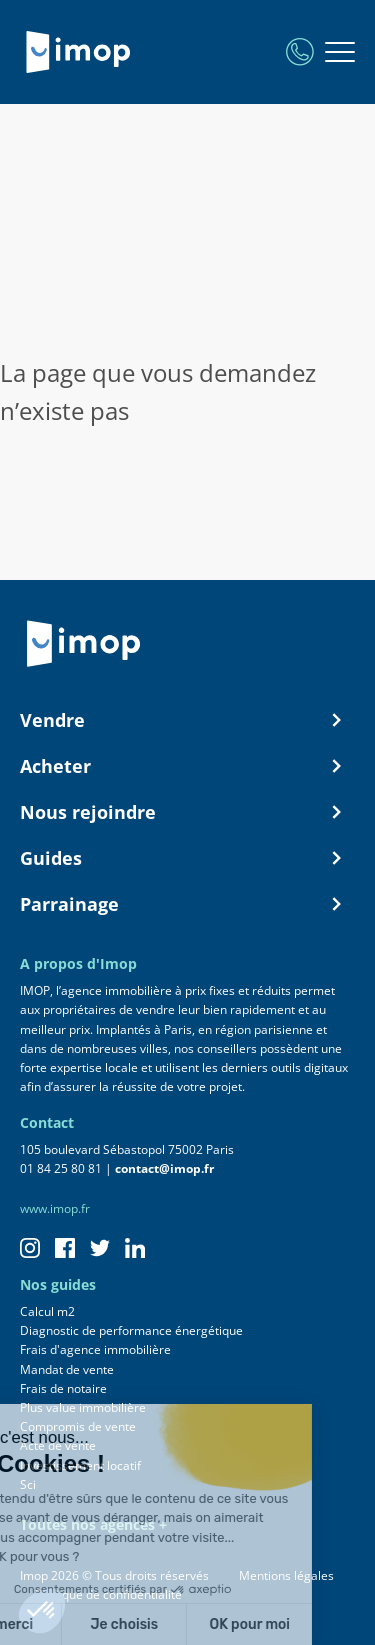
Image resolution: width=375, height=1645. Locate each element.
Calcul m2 (47, 1311)
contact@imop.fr (164, 1168)
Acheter (187, 766)
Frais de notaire (63, 1388)
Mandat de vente (67, 1369)
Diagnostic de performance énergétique (131, 1330)
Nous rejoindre (187, 812)
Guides (187, 858)
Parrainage (187, 904)
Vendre (187, 720)
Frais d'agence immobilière (95, 1349)
